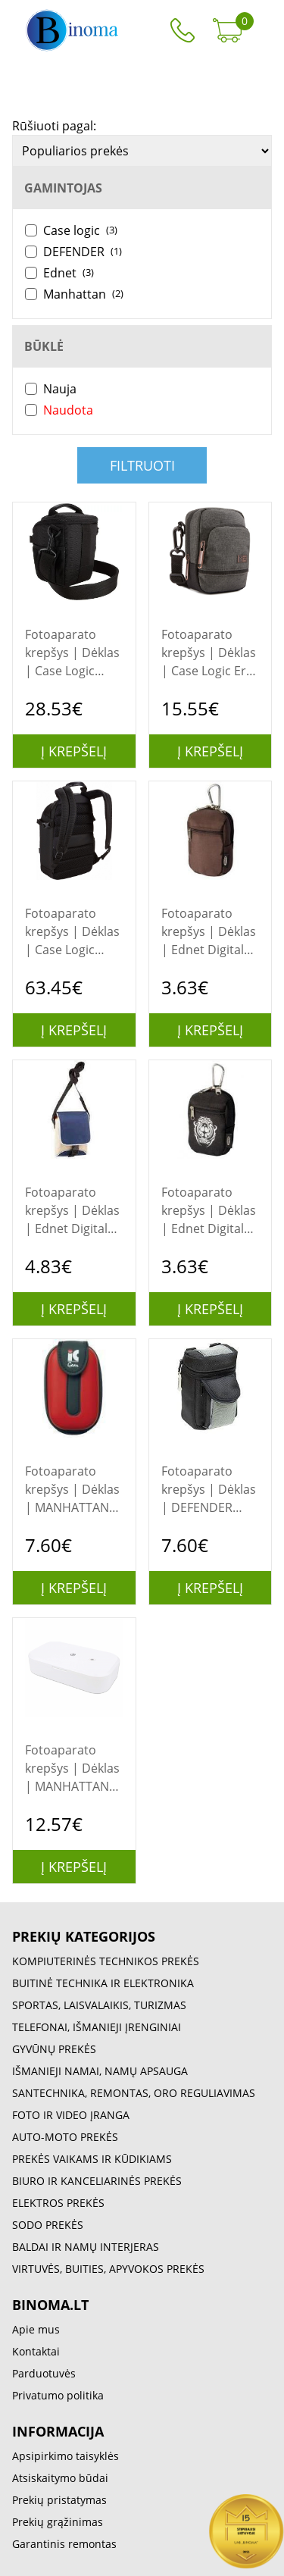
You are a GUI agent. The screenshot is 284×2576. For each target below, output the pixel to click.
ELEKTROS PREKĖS (58, 2203)
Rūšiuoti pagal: (54, 125)
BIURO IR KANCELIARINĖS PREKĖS (97, 2181)
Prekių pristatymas (59, 2500)
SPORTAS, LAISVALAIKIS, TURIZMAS (99, 2005)
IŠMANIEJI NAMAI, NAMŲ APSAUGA (100, 2071)
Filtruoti (142, 465)
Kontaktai (36, 2351)
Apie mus (36, 2329)
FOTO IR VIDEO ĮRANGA (71, 2115)
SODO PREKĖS (47, 2225)
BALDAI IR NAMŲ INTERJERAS (85, 2247)
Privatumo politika (58, 2395)
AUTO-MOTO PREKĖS (65, 2137)
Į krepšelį (74, 751)
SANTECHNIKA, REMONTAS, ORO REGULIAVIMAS (133, 2093)
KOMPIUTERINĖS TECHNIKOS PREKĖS (105, 1961)
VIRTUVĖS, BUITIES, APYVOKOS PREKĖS (108, 2268)
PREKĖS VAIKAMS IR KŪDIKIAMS (92, 2159)
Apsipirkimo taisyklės (65, 2456)
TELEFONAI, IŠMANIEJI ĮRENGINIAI (96, 2027)
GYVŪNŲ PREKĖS (54, 2049)
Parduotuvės (44, 2373)
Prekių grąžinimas (57, 2522)
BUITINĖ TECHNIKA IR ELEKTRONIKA (103, 1983)
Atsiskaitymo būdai (60, 2478)
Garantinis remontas (64, 2544)
